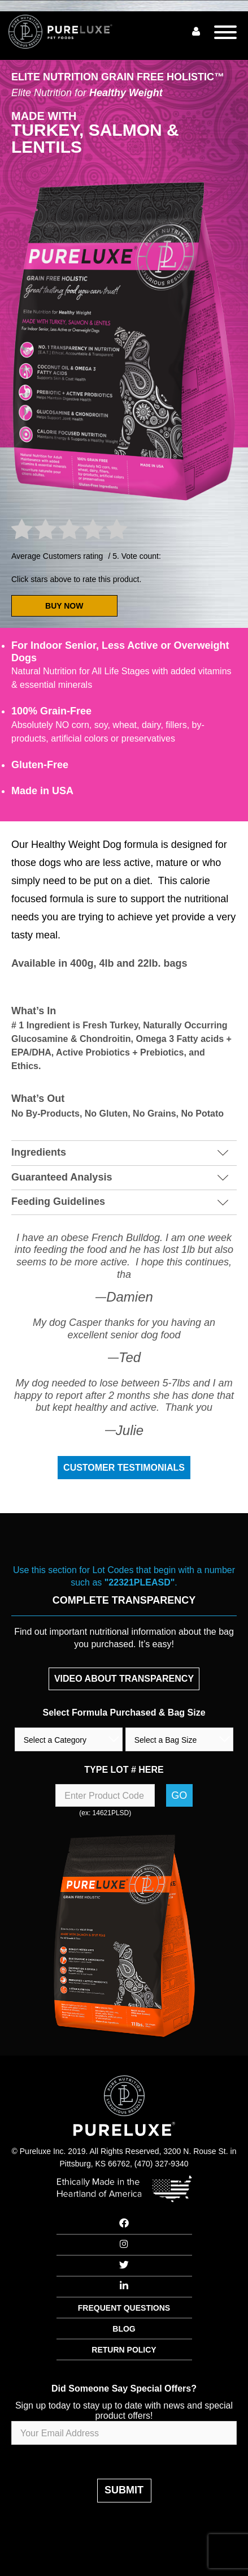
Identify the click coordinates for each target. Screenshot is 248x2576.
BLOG (123, 2328)
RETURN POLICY (124, 2349)
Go (179, 1795)
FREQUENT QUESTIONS (124, 2307)
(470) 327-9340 (161, 2163)
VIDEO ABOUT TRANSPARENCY (124, 1678)
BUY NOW (64, 605)
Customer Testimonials (124, 1467)
